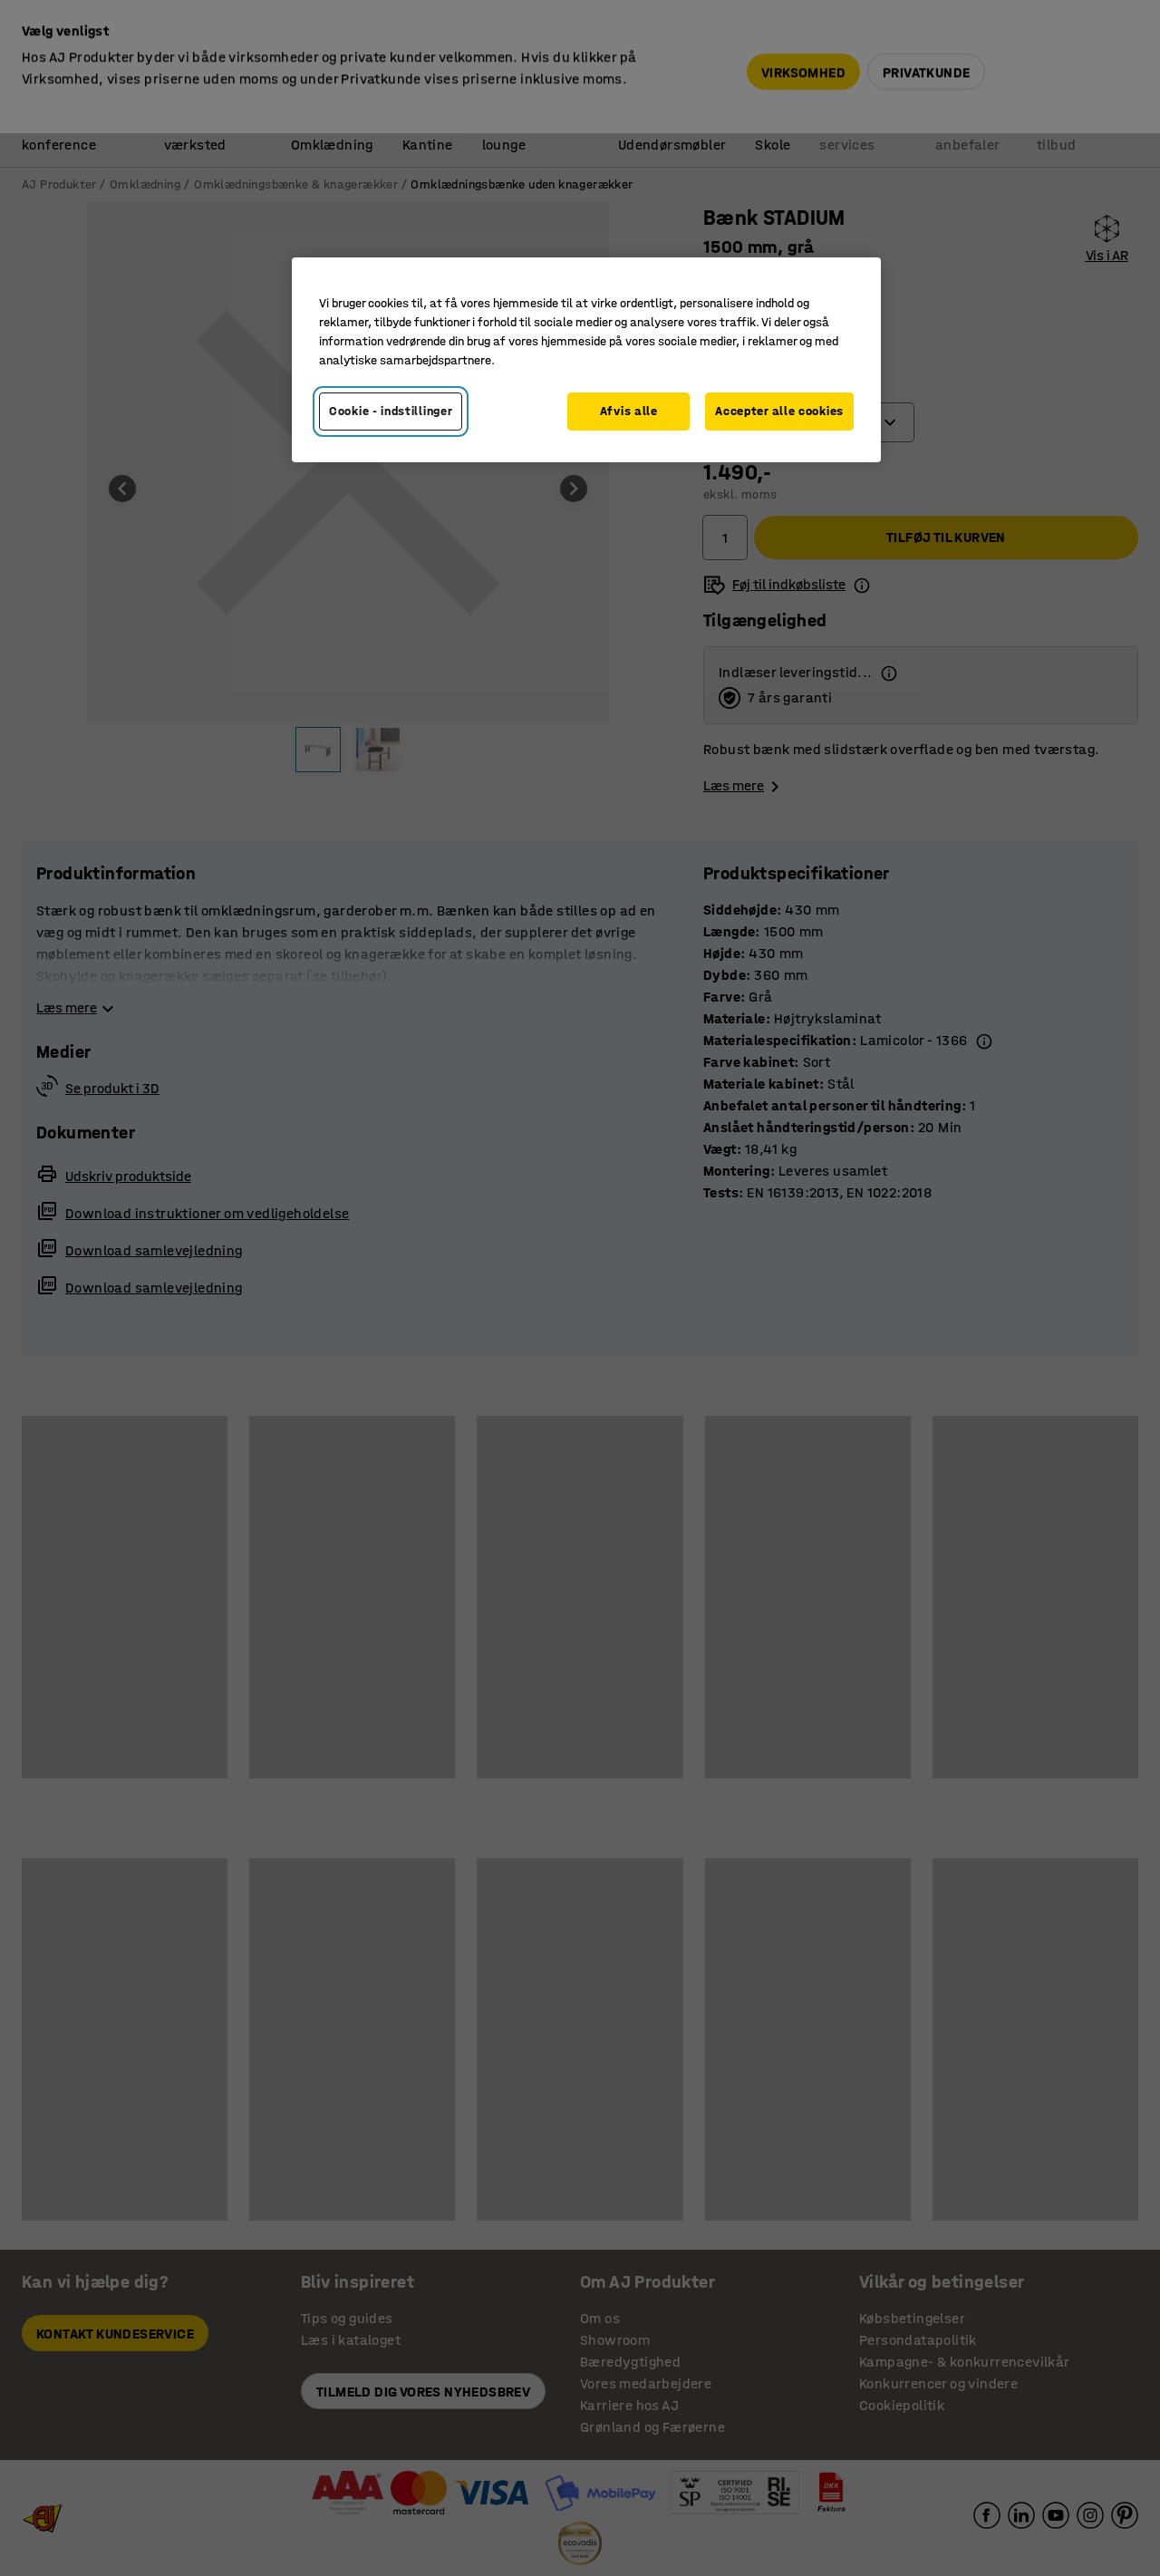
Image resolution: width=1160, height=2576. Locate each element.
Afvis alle (629, 411)
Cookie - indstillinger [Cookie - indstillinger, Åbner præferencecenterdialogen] (390, 411)
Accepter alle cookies (779, 411)
